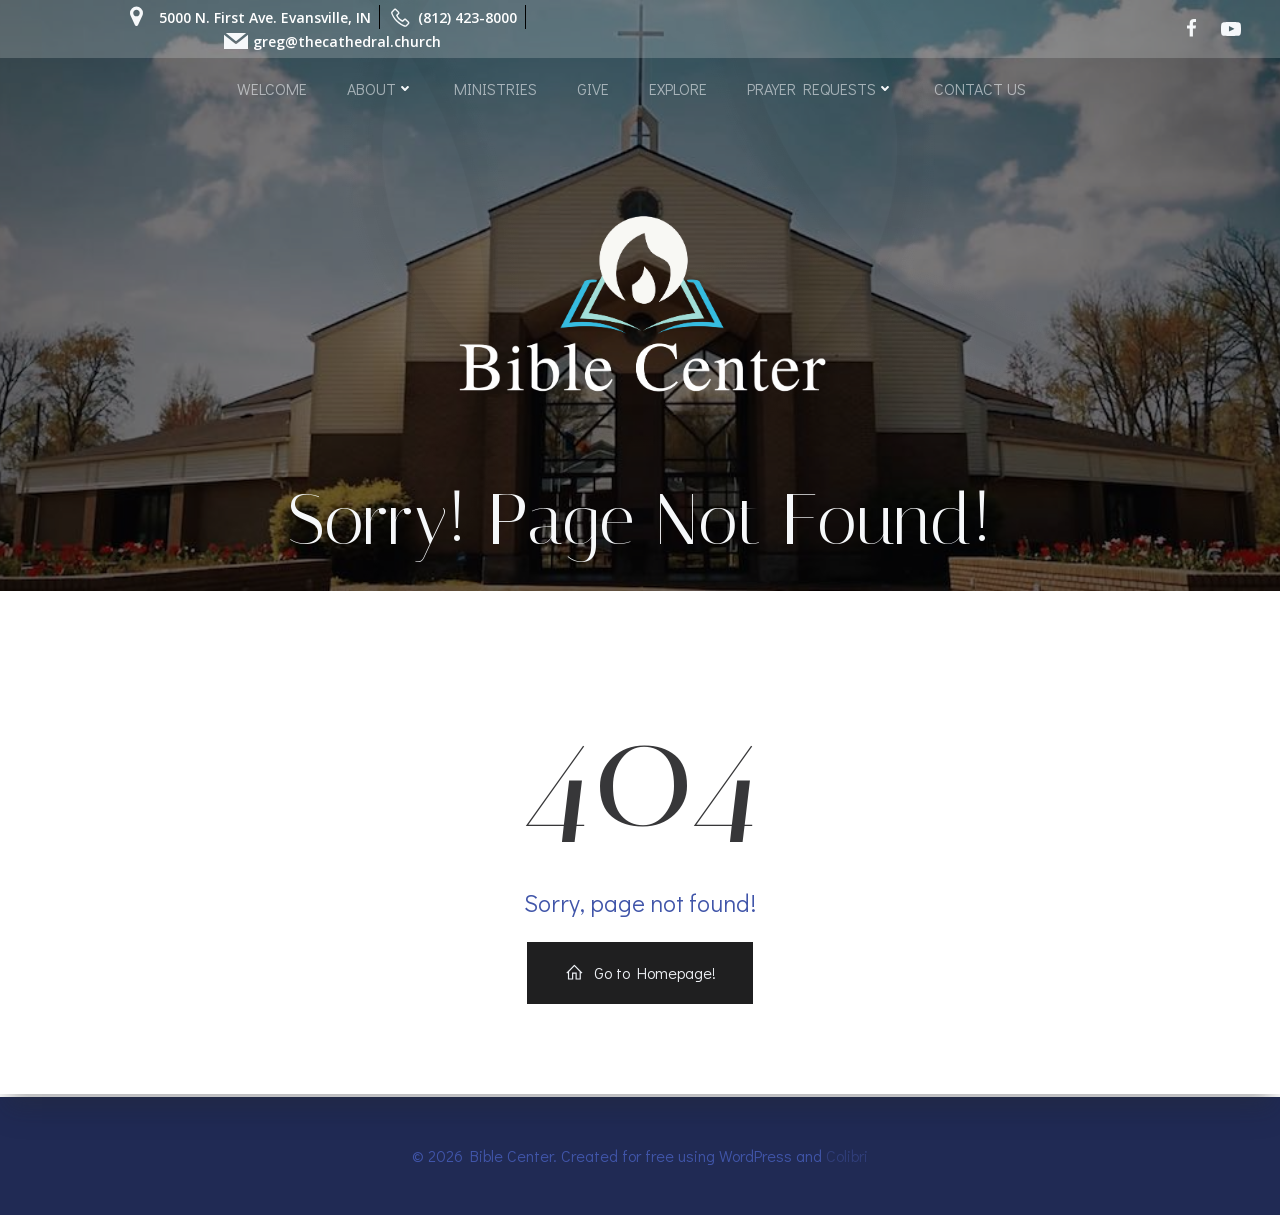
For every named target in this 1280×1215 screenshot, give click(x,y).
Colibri (847, 1155)
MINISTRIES (495, 87)
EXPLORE (678, 87)
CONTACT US (980, 87)
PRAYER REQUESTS (820, 87)
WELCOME (272, 87)
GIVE (593, 87)
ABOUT (380, 87)
